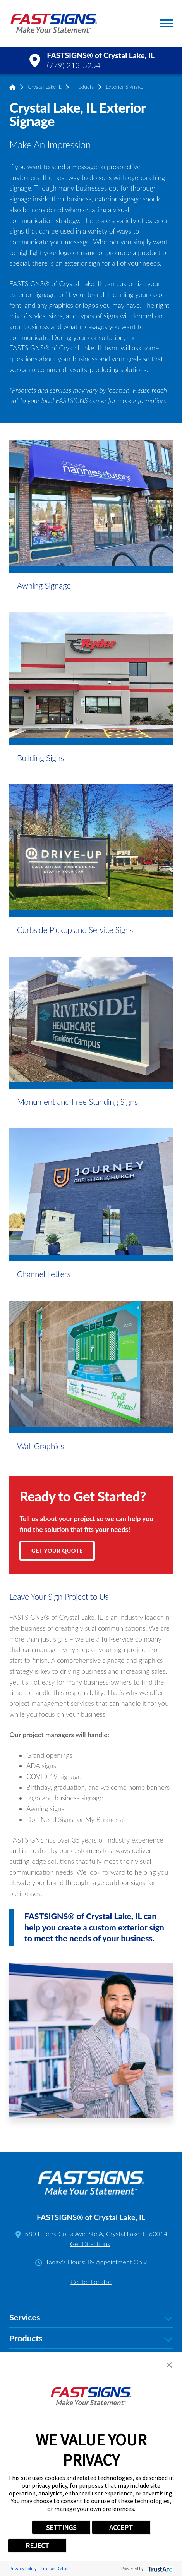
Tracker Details (55, 2568)
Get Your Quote (57, 1550)
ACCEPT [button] (121, 2527)
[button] (166, 23)
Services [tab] (91, 2317)
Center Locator (91, 2282)
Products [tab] (91, 2338)
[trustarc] (159, 2568)
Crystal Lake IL (45, 87)
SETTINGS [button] (61, 2527)
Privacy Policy (23, 2568)
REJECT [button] (37, 2545)
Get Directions (90, 2244)
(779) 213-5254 (73, 65)
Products (84, 87)
